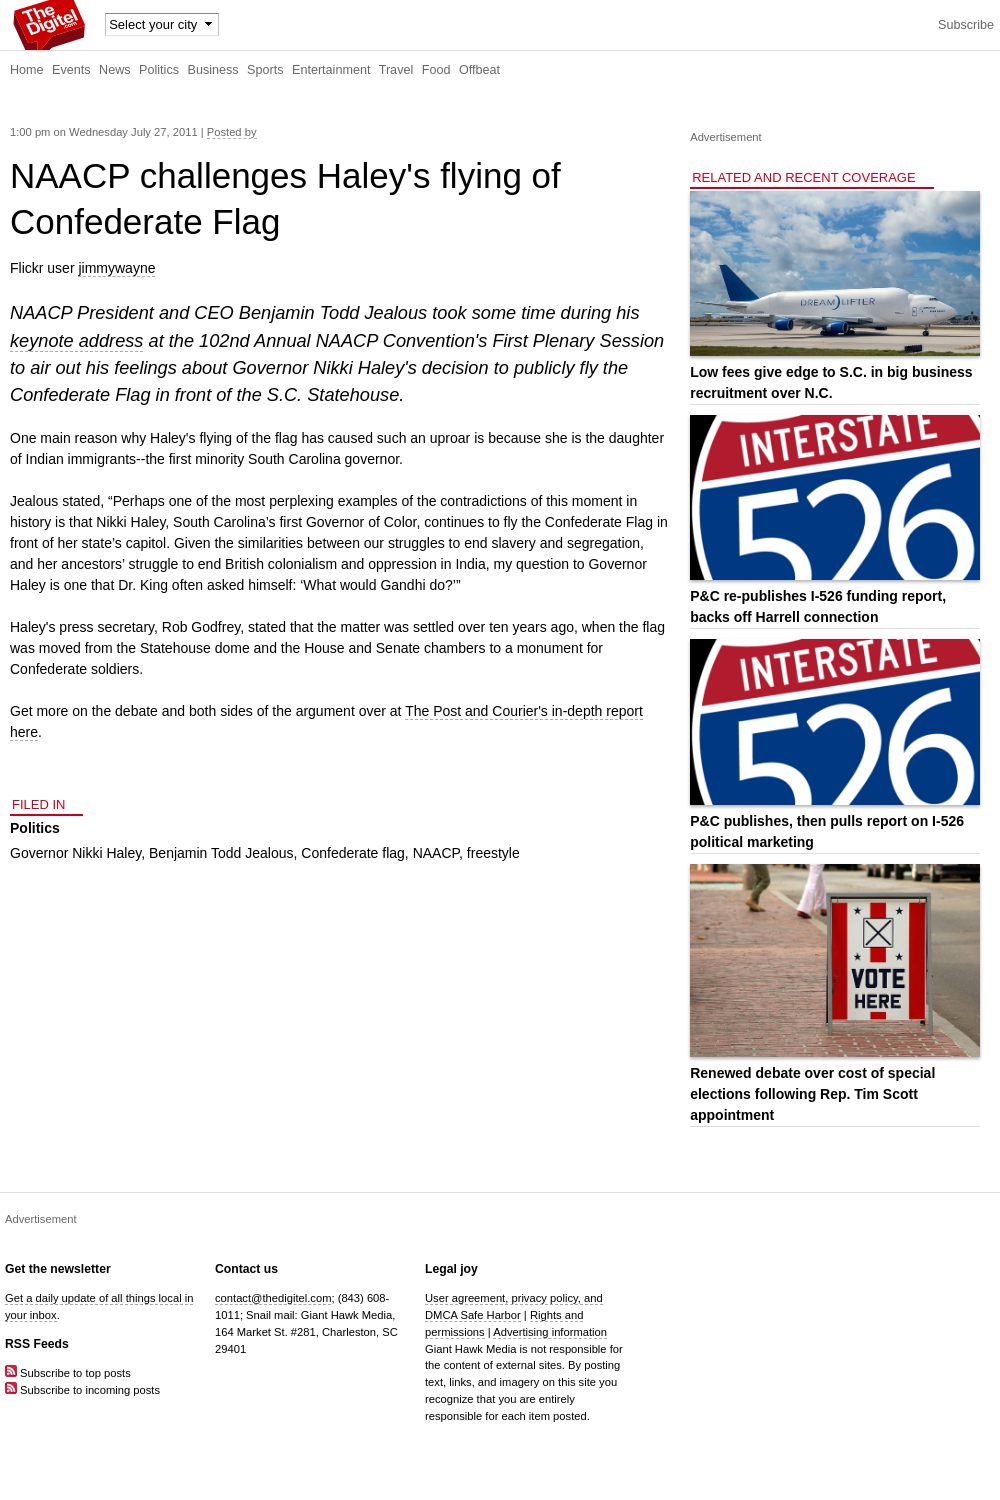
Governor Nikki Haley (75, 853)
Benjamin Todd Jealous (221, 853)
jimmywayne (116, 268)
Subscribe (966, 25)
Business (213, 70)
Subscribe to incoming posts (82, 1390)
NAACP (436, 853)
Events (71, 70)
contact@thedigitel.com (273, 1298)
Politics (159, 70)
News (115, 70)
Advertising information (550, 1332)
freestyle (493, 853)
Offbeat (479, 70)
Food (436, 70)
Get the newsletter (58, 1269)
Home (27, 70)
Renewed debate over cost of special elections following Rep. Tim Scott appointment (812, 1094)
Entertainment (331, 70)
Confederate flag (353, 853)
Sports (265, 70)
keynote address (76, 341)
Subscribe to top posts (68, 1373)
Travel (396, 70)
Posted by (232, 132)
